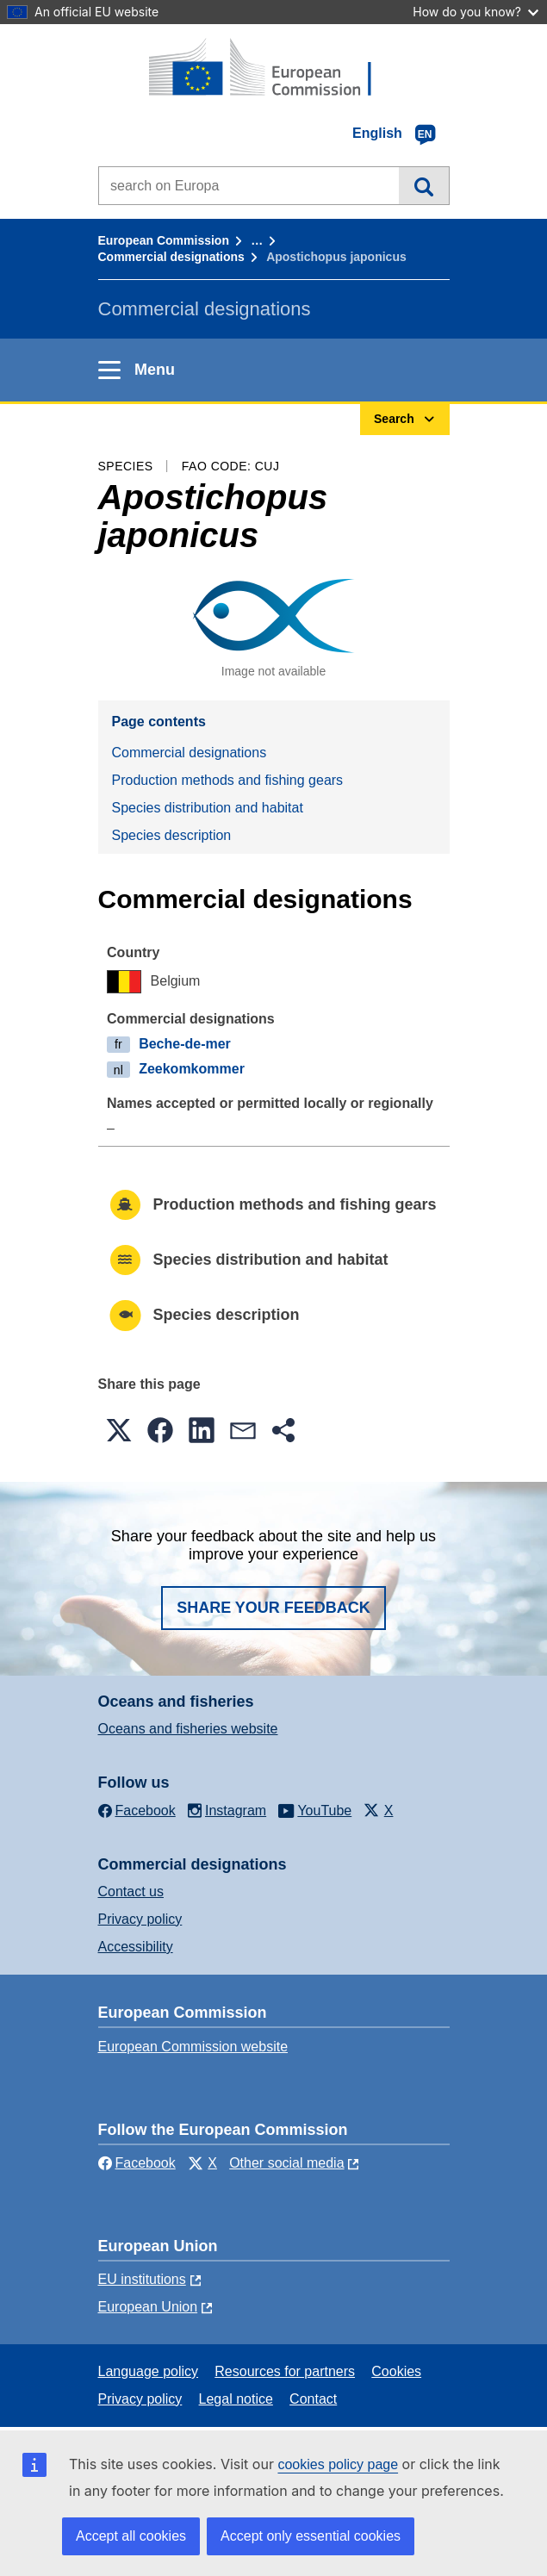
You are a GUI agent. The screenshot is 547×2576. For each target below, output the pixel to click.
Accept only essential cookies (311, 2536)
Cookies (396, 2371)
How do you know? (475, 11)
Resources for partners (284, 2371)
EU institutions (142, 2279)
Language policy (148, 2371)
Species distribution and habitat (207, 807)
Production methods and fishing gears (228, 780)
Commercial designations (171, 257)
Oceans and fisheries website (188, 1728)
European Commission (163, 240)
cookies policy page (337, 2464)
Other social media (286, 2163)
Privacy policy (140, 1919)
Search (423, 185)
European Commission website (193, 2046)
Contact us (131, 1891)
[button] (119, 1430)
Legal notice (236, 2399)
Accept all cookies (131, 2536)
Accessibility (135, 1946)
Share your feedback (273, 1607)
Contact (313, 2399)
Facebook (137, 2163)
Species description (172, 835)
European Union (148, 2306)
